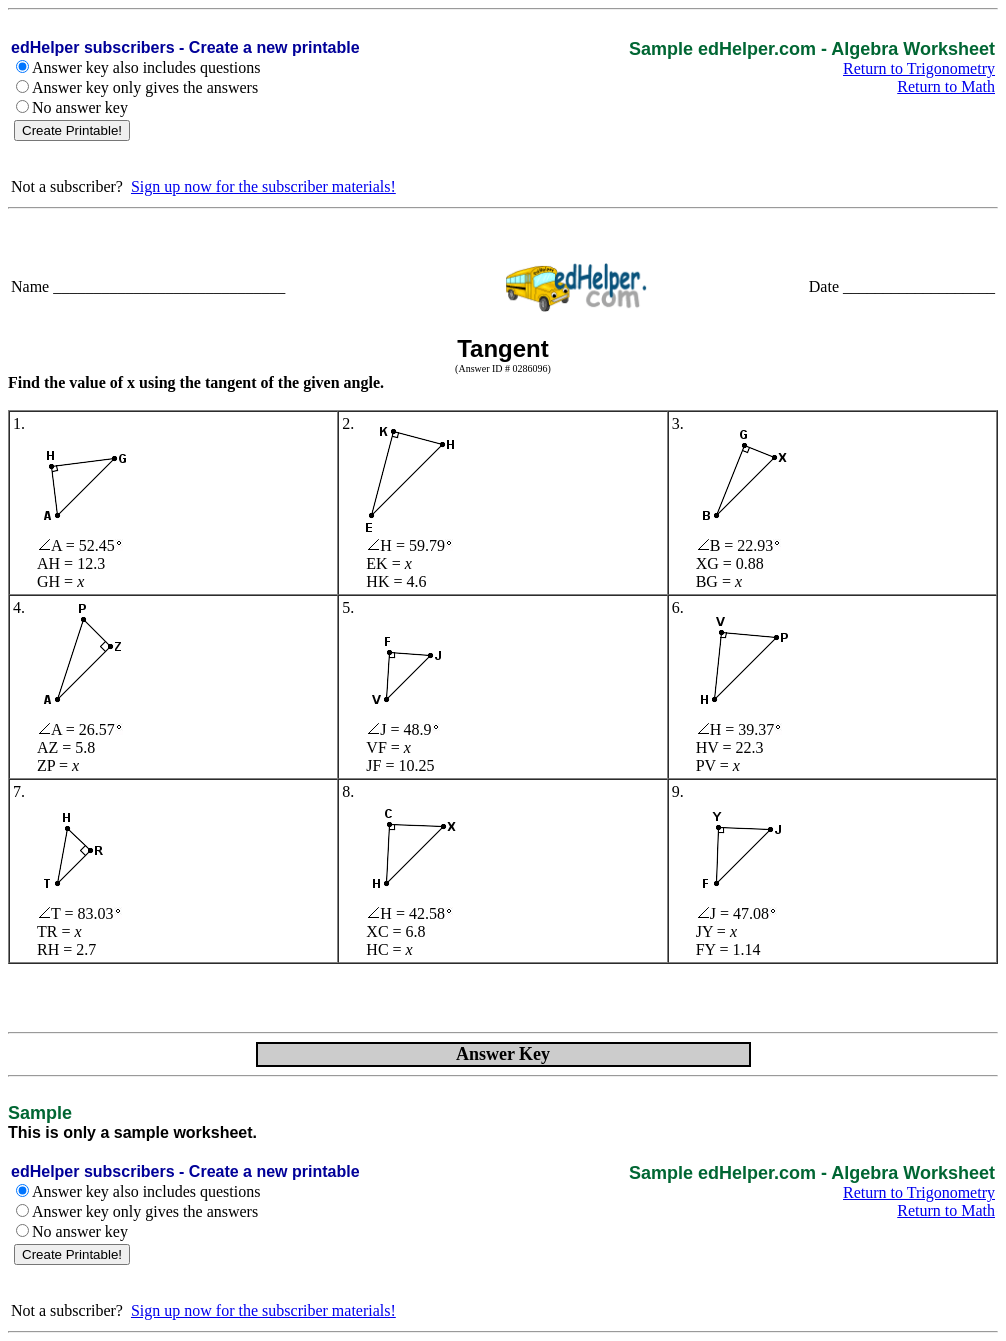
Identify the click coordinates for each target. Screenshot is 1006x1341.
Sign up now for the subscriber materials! (263, 186)
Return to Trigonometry (919, 68)
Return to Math (946, 86)
